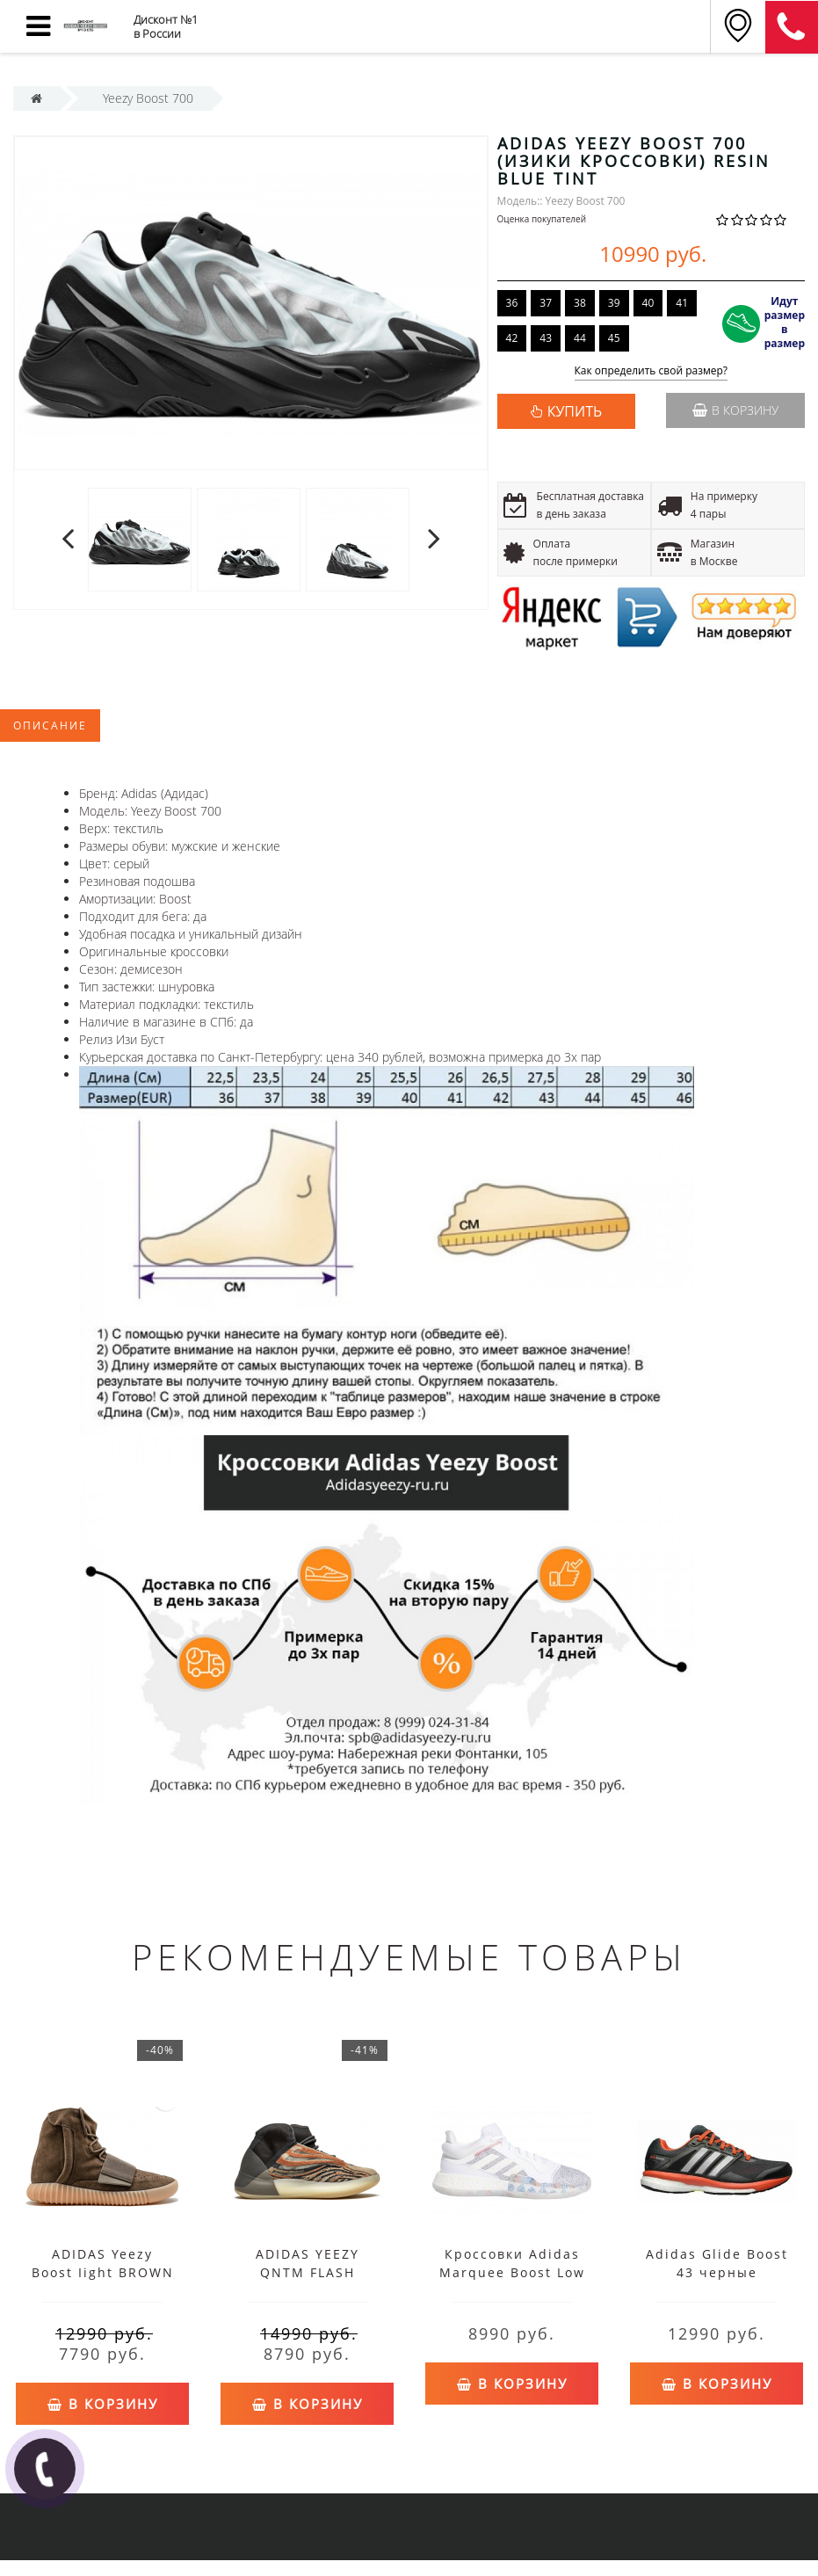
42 (512, 337)
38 (580, 302)
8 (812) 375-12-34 (791, 27)
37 (545, 302)
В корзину (735, 410)
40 (648, 302)
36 (512, 302)
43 (545, 337)
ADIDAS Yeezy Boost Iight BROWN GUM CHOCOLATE (103, 2272)
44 (580, 337)
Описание (50, 725)
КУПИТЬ (574, 411)
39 (614, 302)
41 (682, 302)
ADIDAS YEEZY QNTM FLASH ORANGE (307, 2272)
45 (614, 337)
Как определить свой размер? (651, 371)
